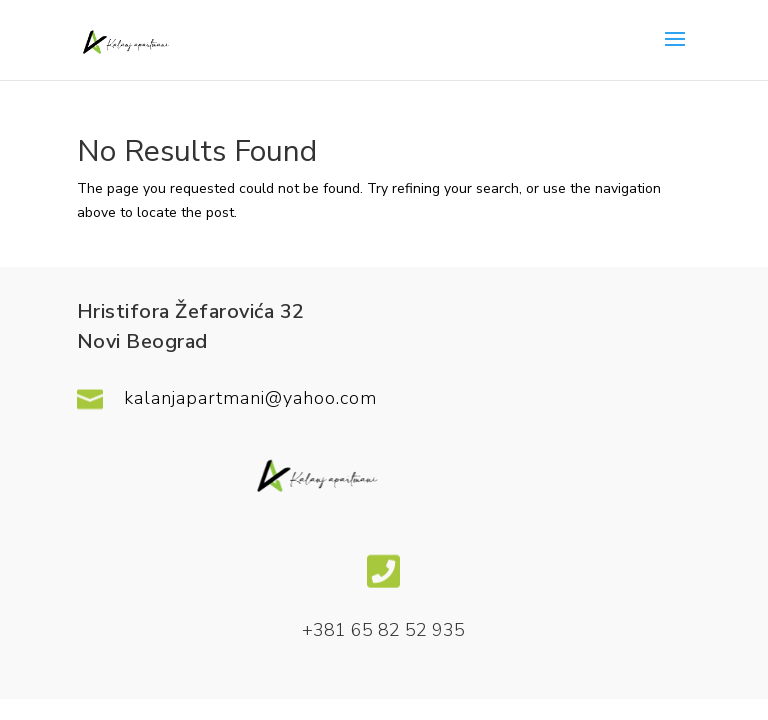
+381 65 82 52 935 (383, 630)
